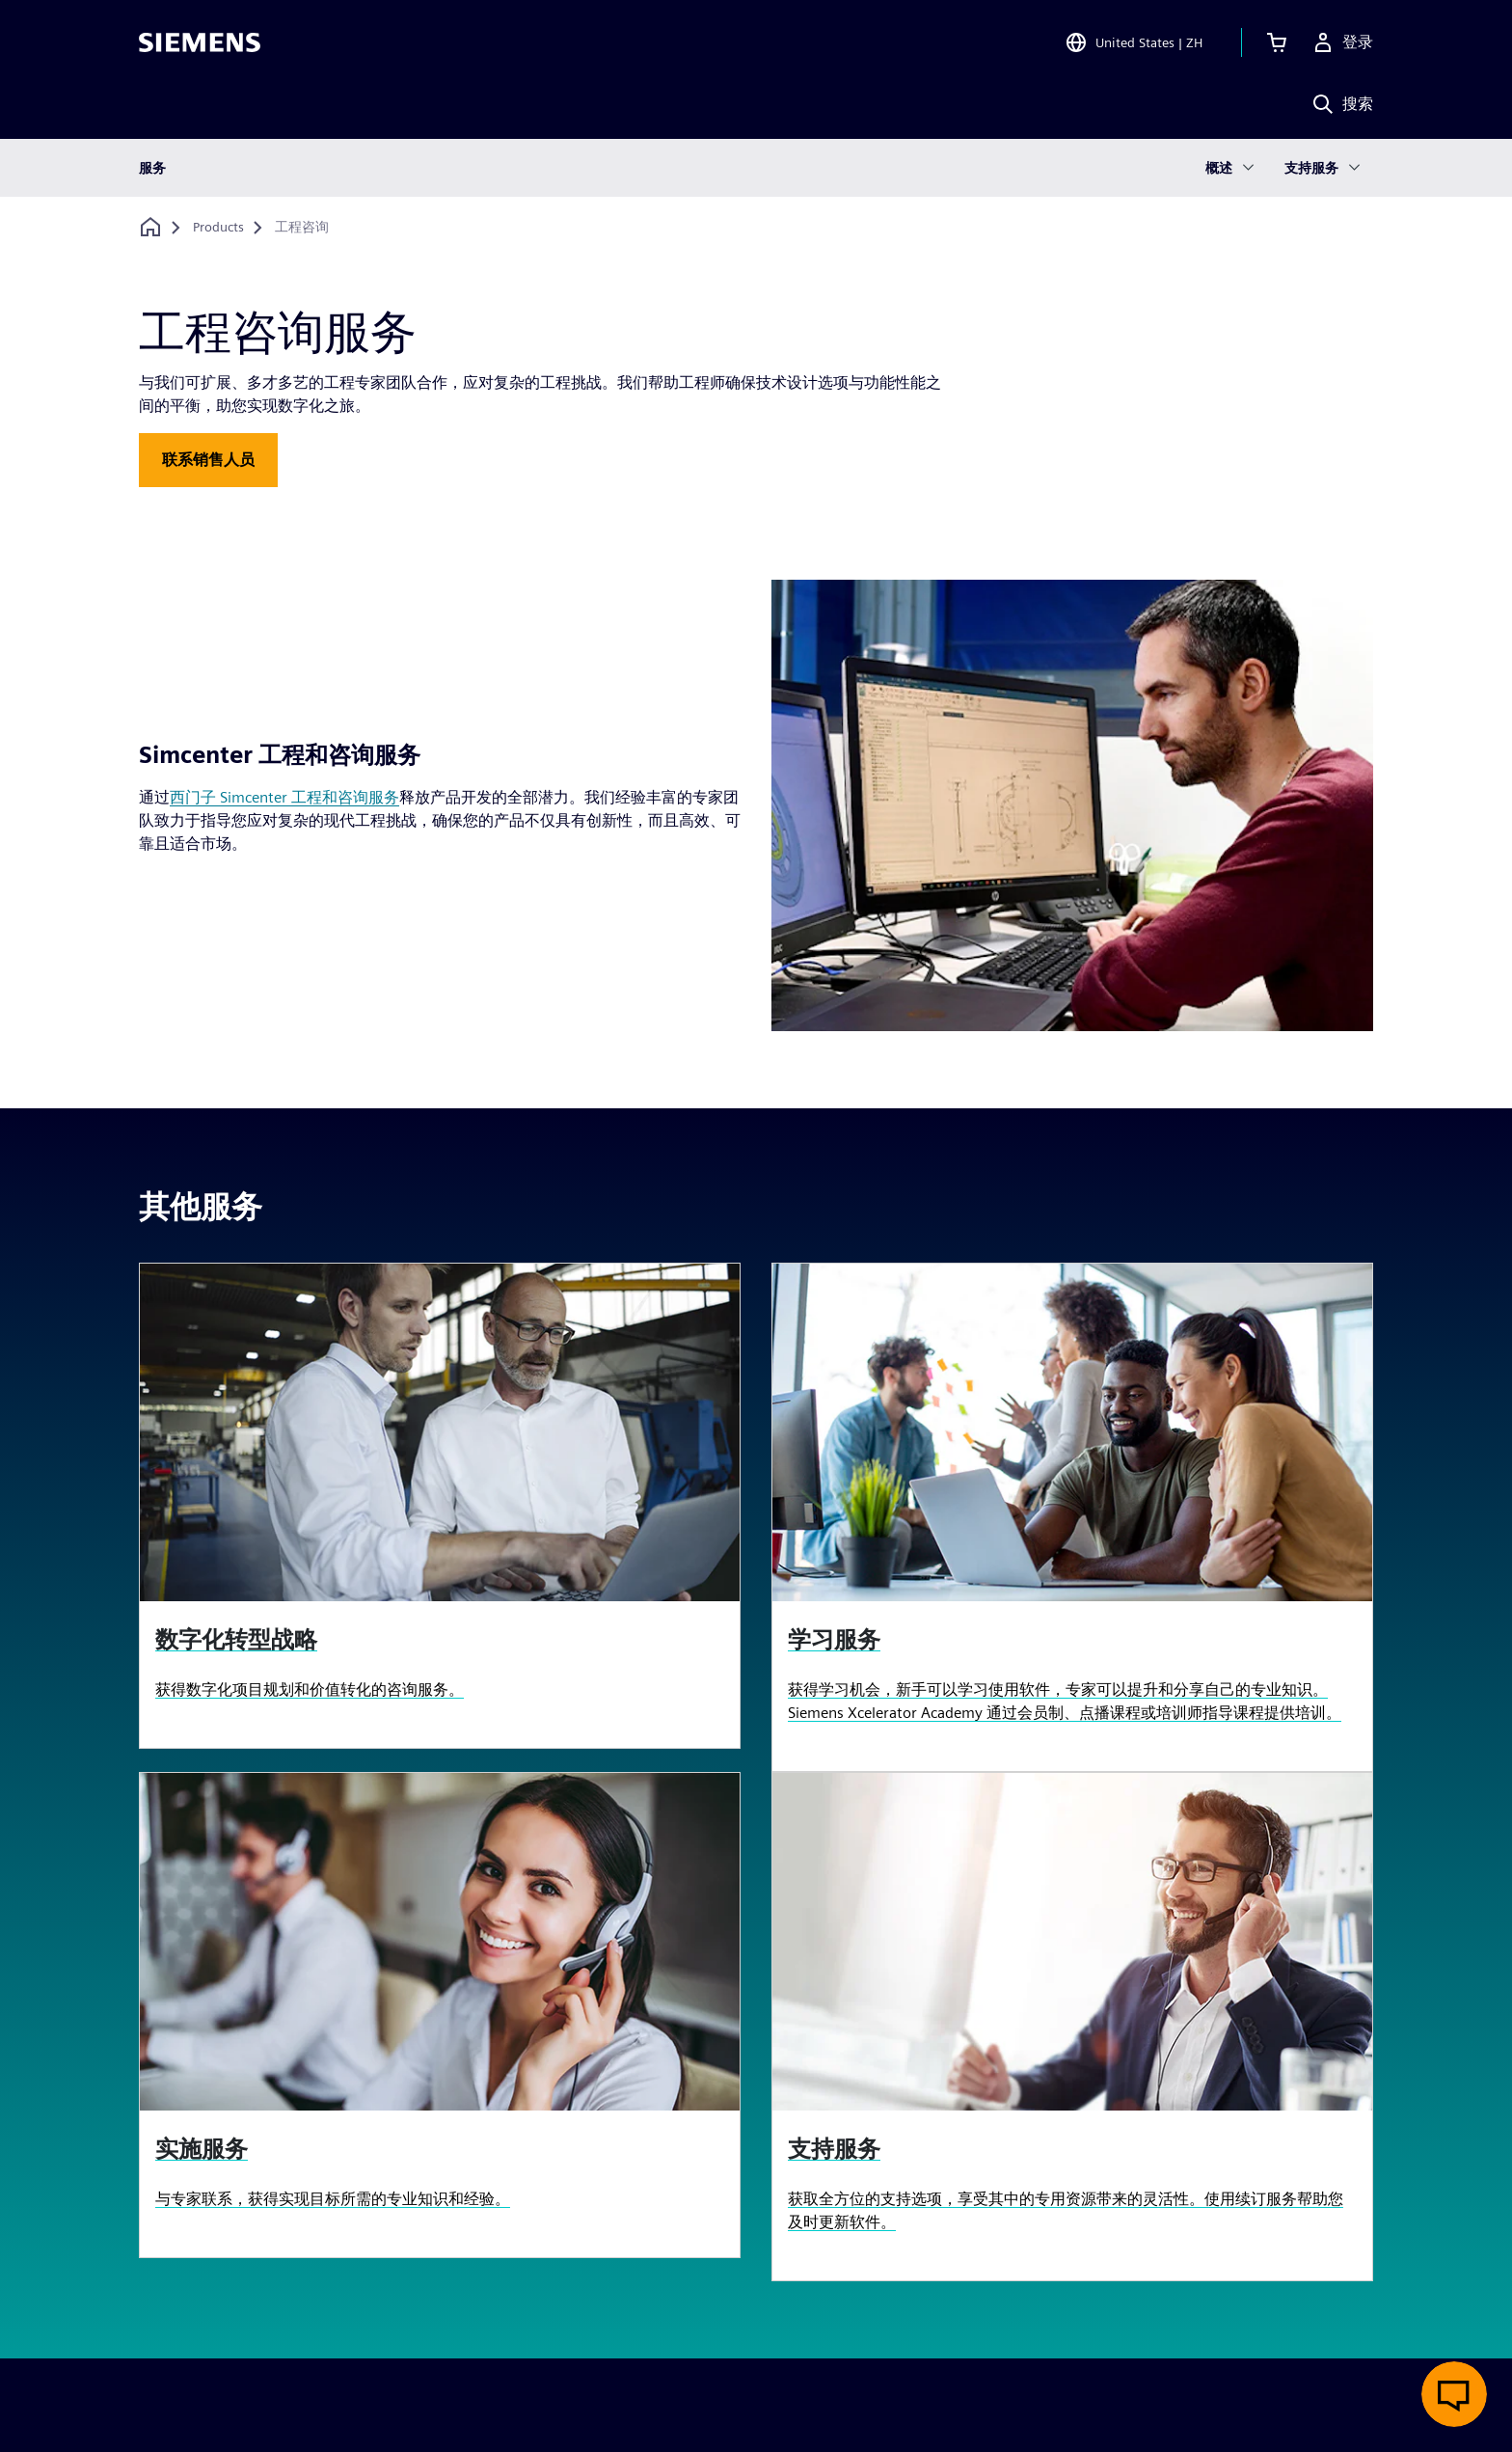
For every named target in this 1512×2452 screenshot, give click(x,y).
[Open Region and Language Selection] (1133, 42)
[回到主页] (150, 227)
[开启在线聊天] (1454, 2394)
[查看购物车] (1276, 42)
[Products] (218, 227)
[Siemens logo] (199, 42)
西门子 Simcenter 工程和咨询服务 (284, 797)
